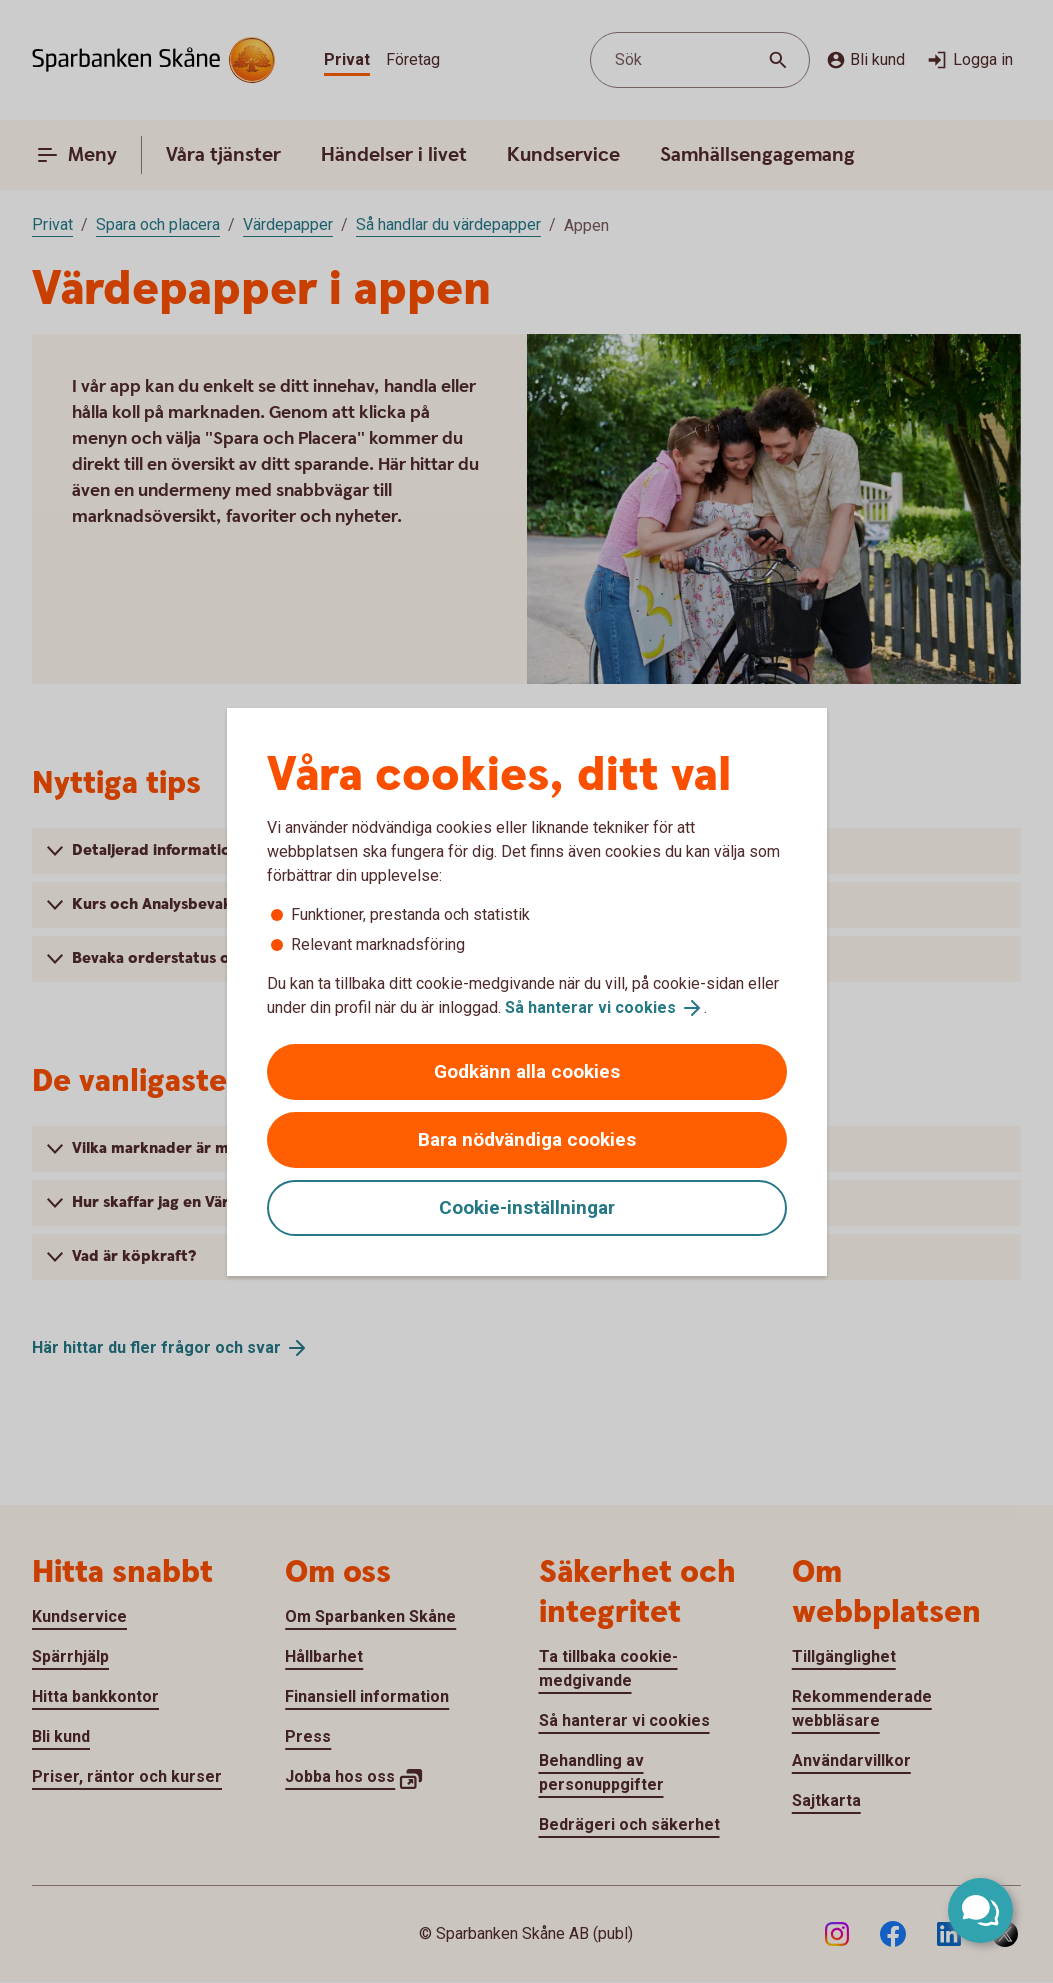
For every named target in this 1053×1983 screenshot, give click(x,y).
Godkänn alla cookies (527, 1071)
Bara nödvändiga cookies (527, 1139)
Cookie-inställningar (527, 1207)
